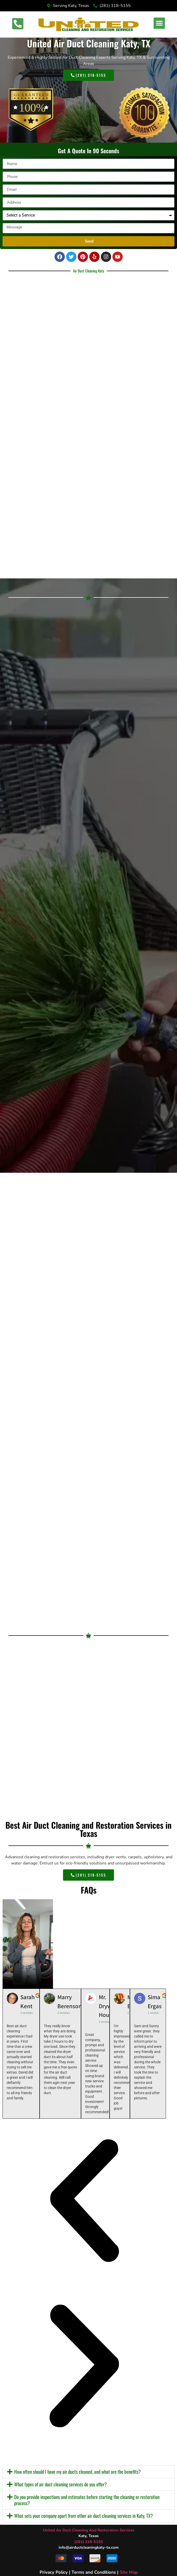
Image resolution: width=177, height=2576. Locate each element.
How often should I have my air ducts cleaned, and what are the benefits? (77, 2385)
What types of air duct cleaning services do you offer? (60, 2398)
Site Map (129, 2486)
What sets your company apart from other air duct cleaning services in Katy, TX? (83, 2429)
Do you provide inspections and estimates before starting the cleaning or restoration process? (87, 2413)
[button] (159, 23)
